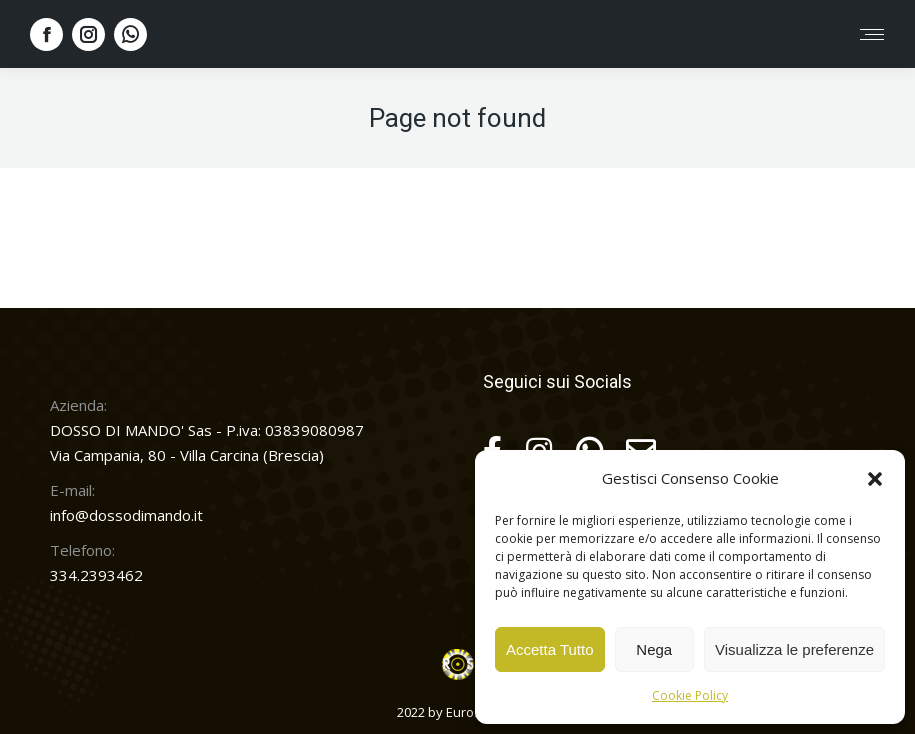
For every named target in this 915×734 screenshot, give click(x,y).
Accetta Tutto (550, 649)
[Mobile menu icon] (872, 34)
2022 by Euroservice (457, 712)
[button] (875, 479)
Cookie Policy (690, 695)
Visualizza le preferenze (794, 649)
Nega (654, 649)
